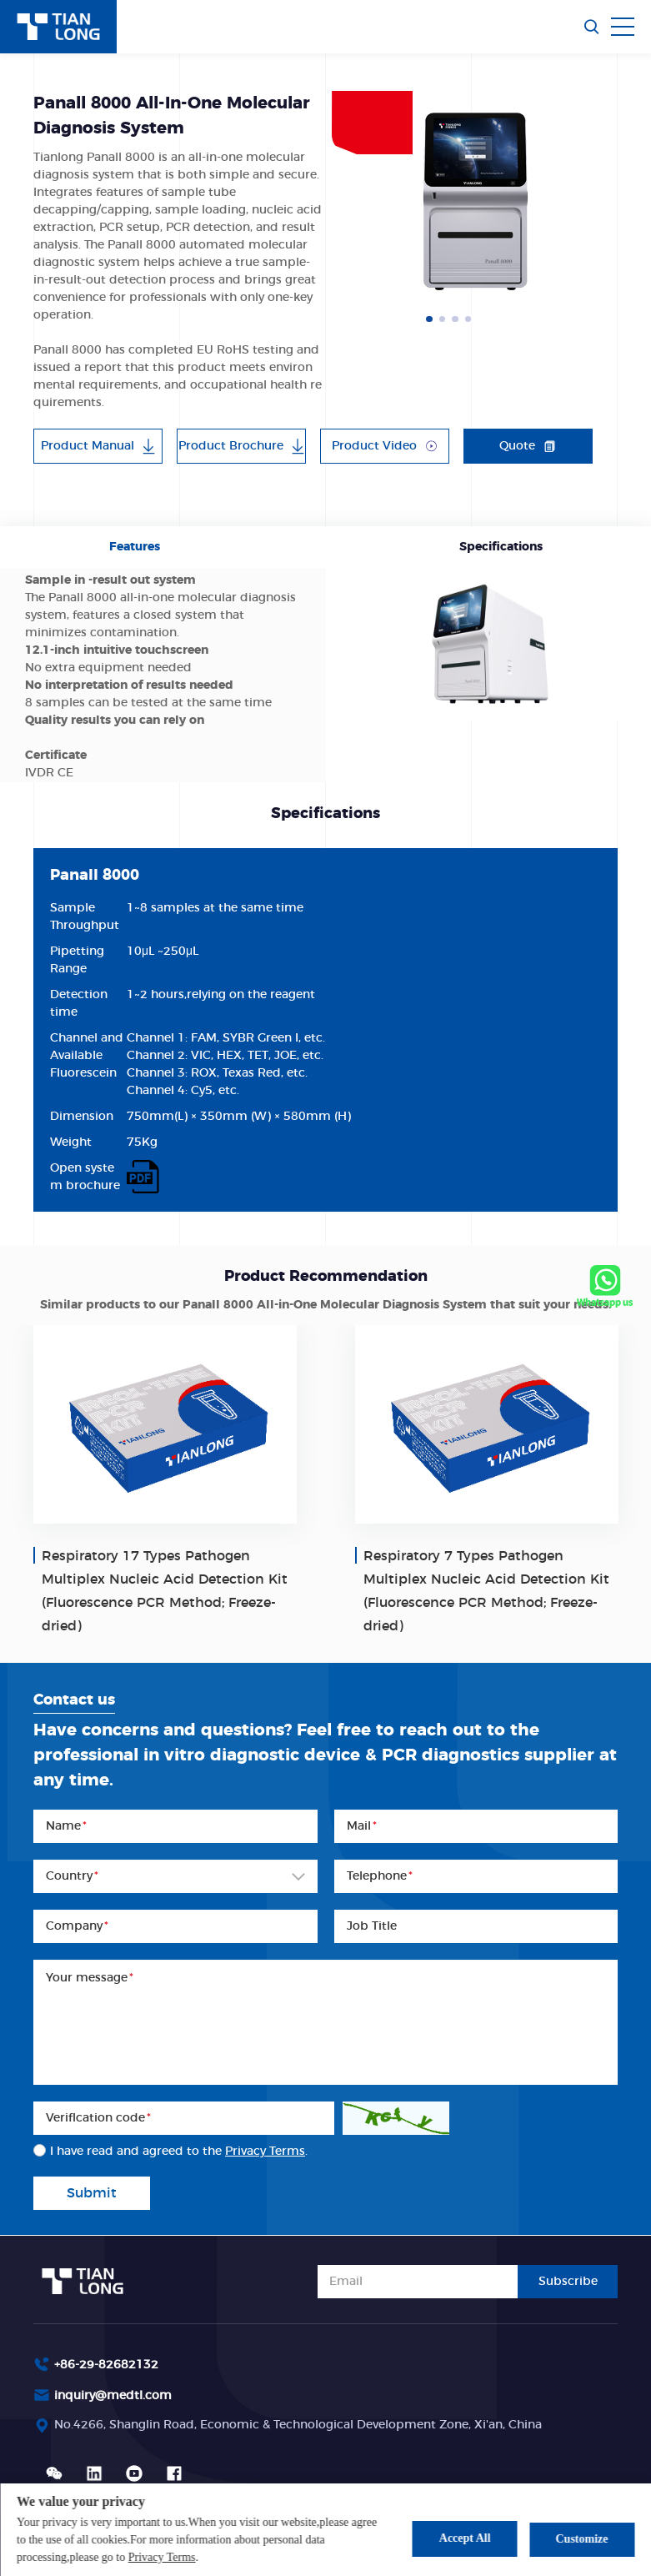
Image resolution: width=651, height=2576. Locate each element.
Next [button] (609, 201)
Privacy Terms (162, 2557)
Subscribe (568, 2281)
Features (134, 547)
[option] (475, 202)
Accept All (462, 2538)
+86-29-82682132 (106, 2365)
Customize (582, 2538)
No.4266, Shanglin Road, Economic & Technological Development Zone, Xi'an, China (298, 2425)
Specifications (501, 547)
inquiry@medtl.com (113, 2396)
